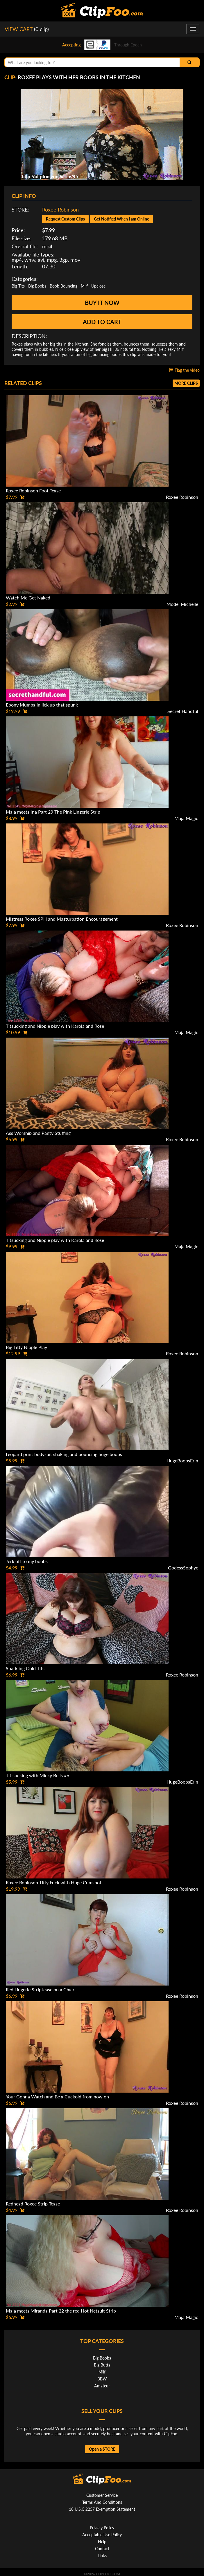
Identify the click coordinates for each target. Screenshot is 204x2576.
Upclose (98, 285)
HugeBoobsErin (182, 1460)
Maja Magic (186, 818)
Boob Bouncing (63, 285)
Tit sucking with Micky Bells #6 (37, 1775)
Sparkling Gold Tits (25, 1668)
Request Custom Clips (65, 218)
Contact (102, 2548)
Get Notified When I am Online (121, 218)
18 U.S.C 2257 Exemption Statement (102, 2509)
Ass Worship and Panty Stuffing (38, 1133)
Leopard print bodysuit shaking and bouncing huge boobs (64, 1454)
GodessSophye (183, 1567)
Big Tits (18, 285)
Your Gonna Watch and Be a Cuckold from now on (57, 2096)
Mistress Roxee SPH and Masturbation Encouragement (62, 919)
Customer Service (102, 2495)
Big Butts (102, 2364)
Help (102, 2541)
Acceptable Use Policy (102, 2534)
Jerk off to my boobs (27, 1561)
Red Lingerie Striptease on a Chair (40, 1989)
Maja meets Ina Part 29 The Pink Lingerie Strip (53, 811)
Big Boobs (37, 285)
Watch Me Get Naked (28, 597)
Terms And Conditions (102, 2502)
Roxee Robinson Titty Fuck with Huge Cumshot (53, 1882)
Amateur (102, 2385)
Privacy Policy (102, 2527)
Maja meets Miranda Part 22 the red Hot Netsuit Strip (61, 2310)
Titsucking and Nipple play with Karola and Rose (55, 1026)
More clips (186, 383)
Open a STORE (102, 2449)
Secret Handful (182, 711)
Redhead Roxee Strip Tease (33, 2203)
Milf (84, 285)
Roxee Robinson (60, 209)
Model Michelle (182, 604)
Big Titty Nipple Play (26, 1347)
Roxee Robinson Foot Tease (33, 490)
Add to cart (102, 321)
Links (102, 2555)
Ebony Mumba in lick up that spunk (42, 704)
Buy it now (102, 302)
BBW (102, 2378)
